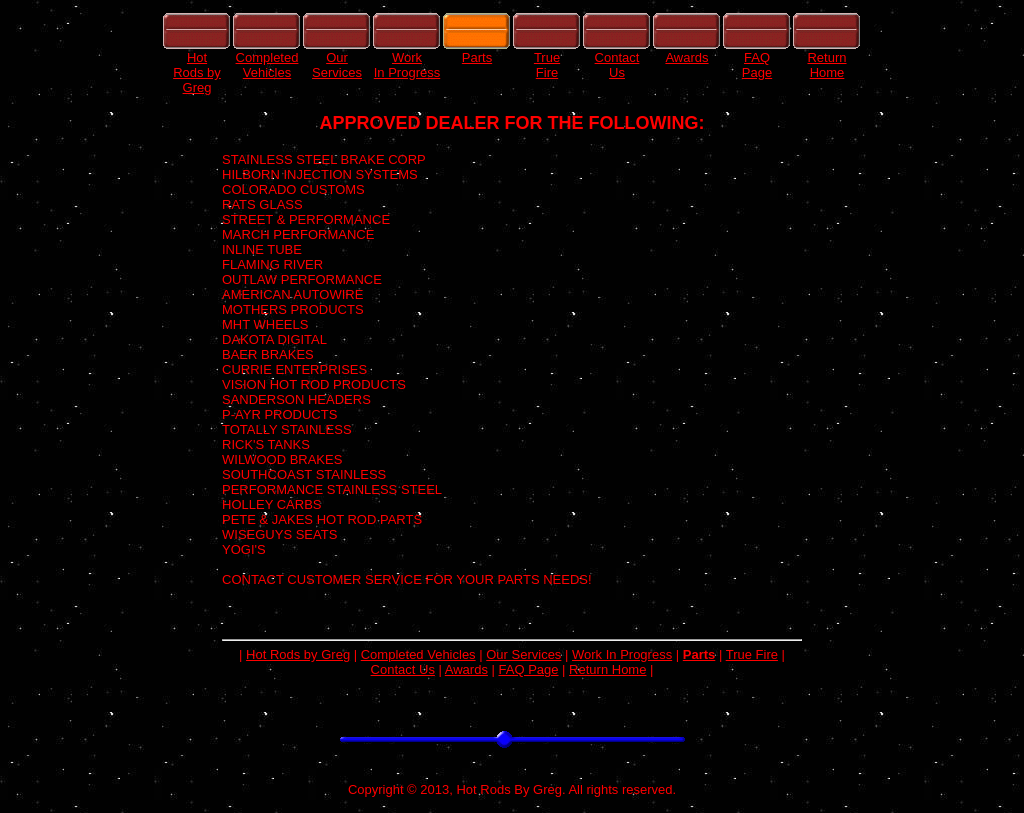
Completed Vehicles (418, 654)
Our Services (523, 654)
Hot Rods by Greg (298, 654)
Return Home (607, 669)
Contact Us (403, 669)
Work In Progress (622, 654)
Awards (466, 669)
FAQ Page (529, 669)
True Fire (752, 654)
